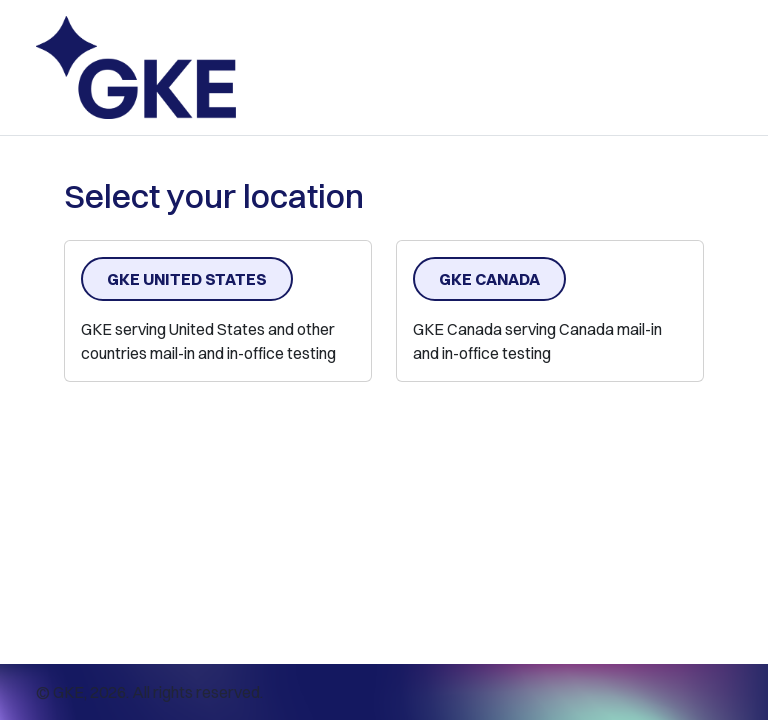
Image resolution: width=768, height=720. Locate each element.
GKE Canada (489, 279)
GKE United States (187, 279)
